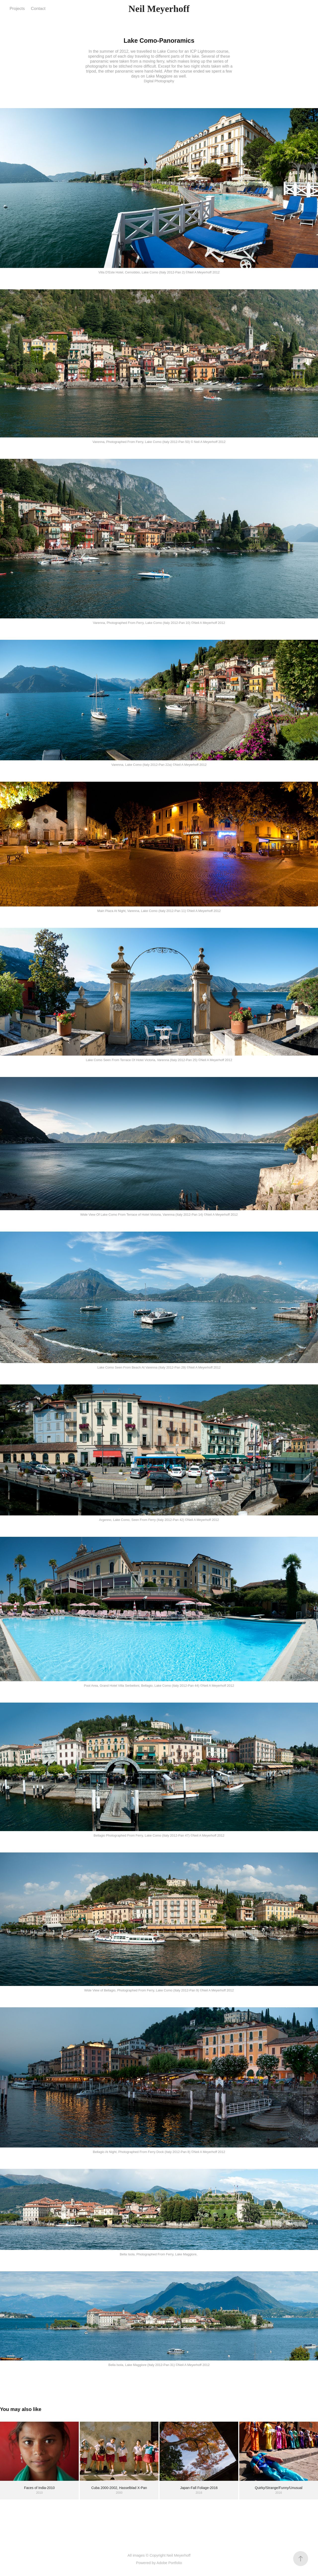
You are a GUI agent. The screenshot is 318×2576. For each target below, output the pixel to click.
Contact (38, 8)
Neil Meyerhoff (159, 8)
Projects (17, 8)
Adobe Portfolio (169, 2563)
